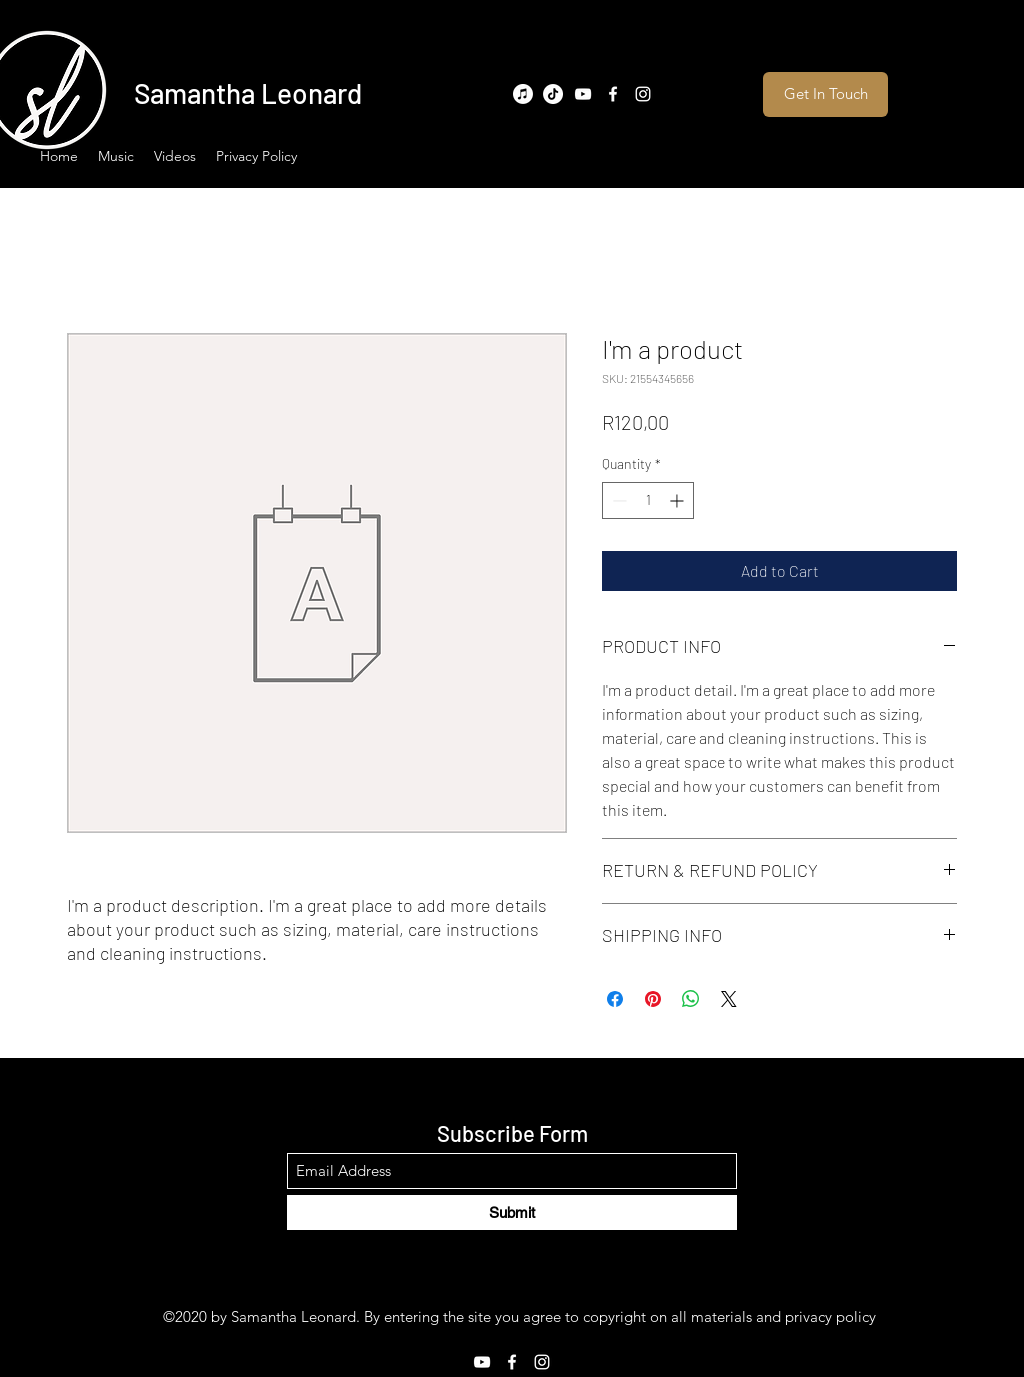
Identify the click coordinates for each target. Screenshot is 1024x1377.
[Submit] (512, 1212)
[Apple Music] (523, 94)
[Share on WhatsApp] (691, 999)
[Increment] (678, 500)
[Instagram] (643, 94)
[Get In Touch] (825, 94)
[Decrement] (617, 500)
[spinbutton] (648, 500)
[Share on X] (729, 999)
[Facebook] (613, 94)
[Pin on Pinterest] (653, 999)
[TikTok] (553, 94)
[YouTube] (583, 94)
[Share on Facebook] (615, 999)
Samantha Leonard (248, 93)
